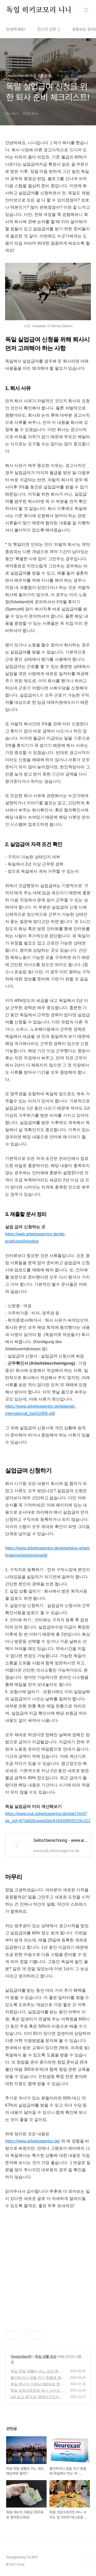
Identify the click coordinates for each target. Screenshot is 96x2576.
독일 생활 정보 (45, 2356)
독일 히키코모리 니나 (39, 10)
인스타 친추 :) (48, 29)
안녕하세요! (15, 29)
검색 (74, 10)
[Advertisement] (48, 2270)
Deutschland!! (21, 2356)
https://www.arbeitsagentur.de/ (32, 2141)
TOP (86, 2559)
